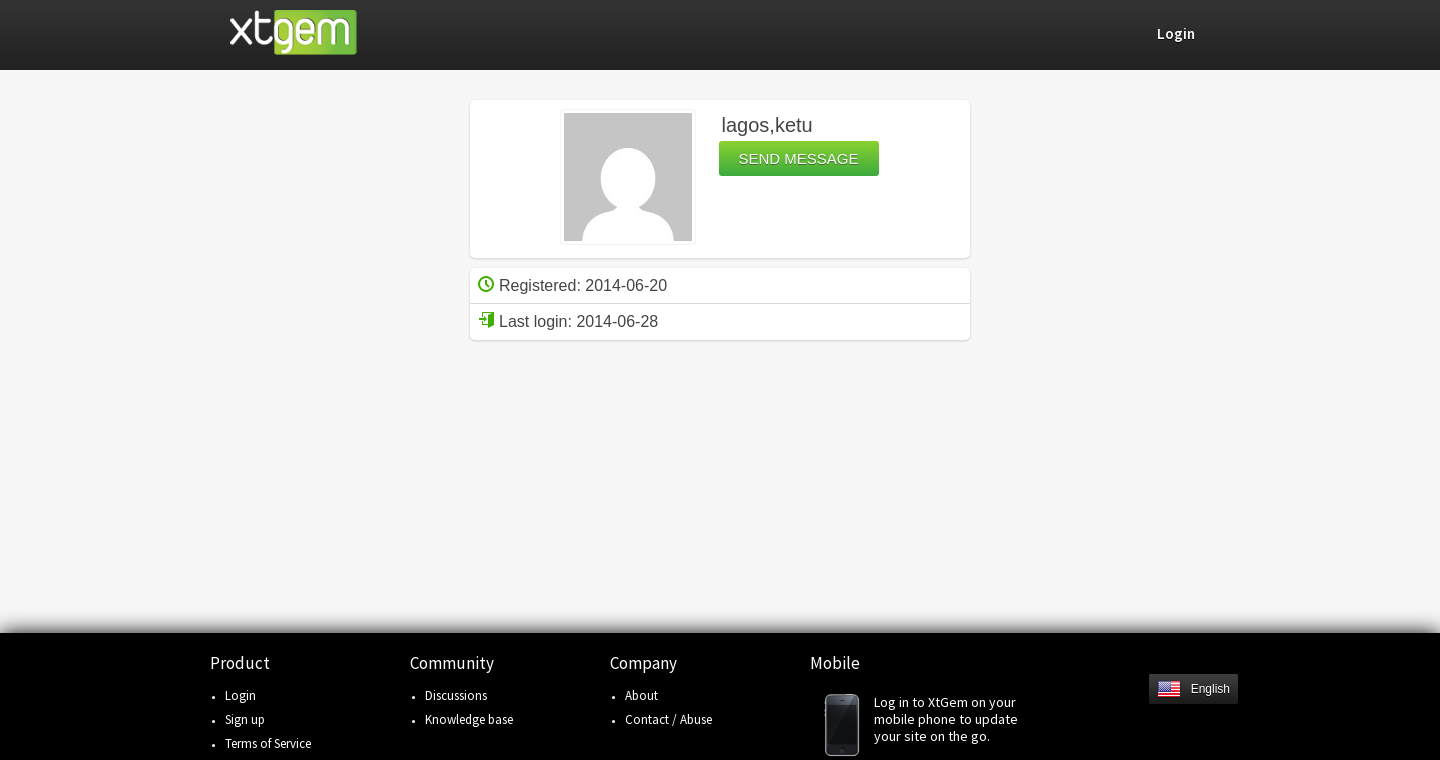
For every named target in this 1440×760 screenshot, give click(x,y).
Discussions (456, 695)
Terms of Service (268, 743)
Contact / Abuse (668, 719)
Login (240, 695)
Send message (799, 158)
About (641, 695)
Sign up (245, 719)
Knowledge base (469, 719)
